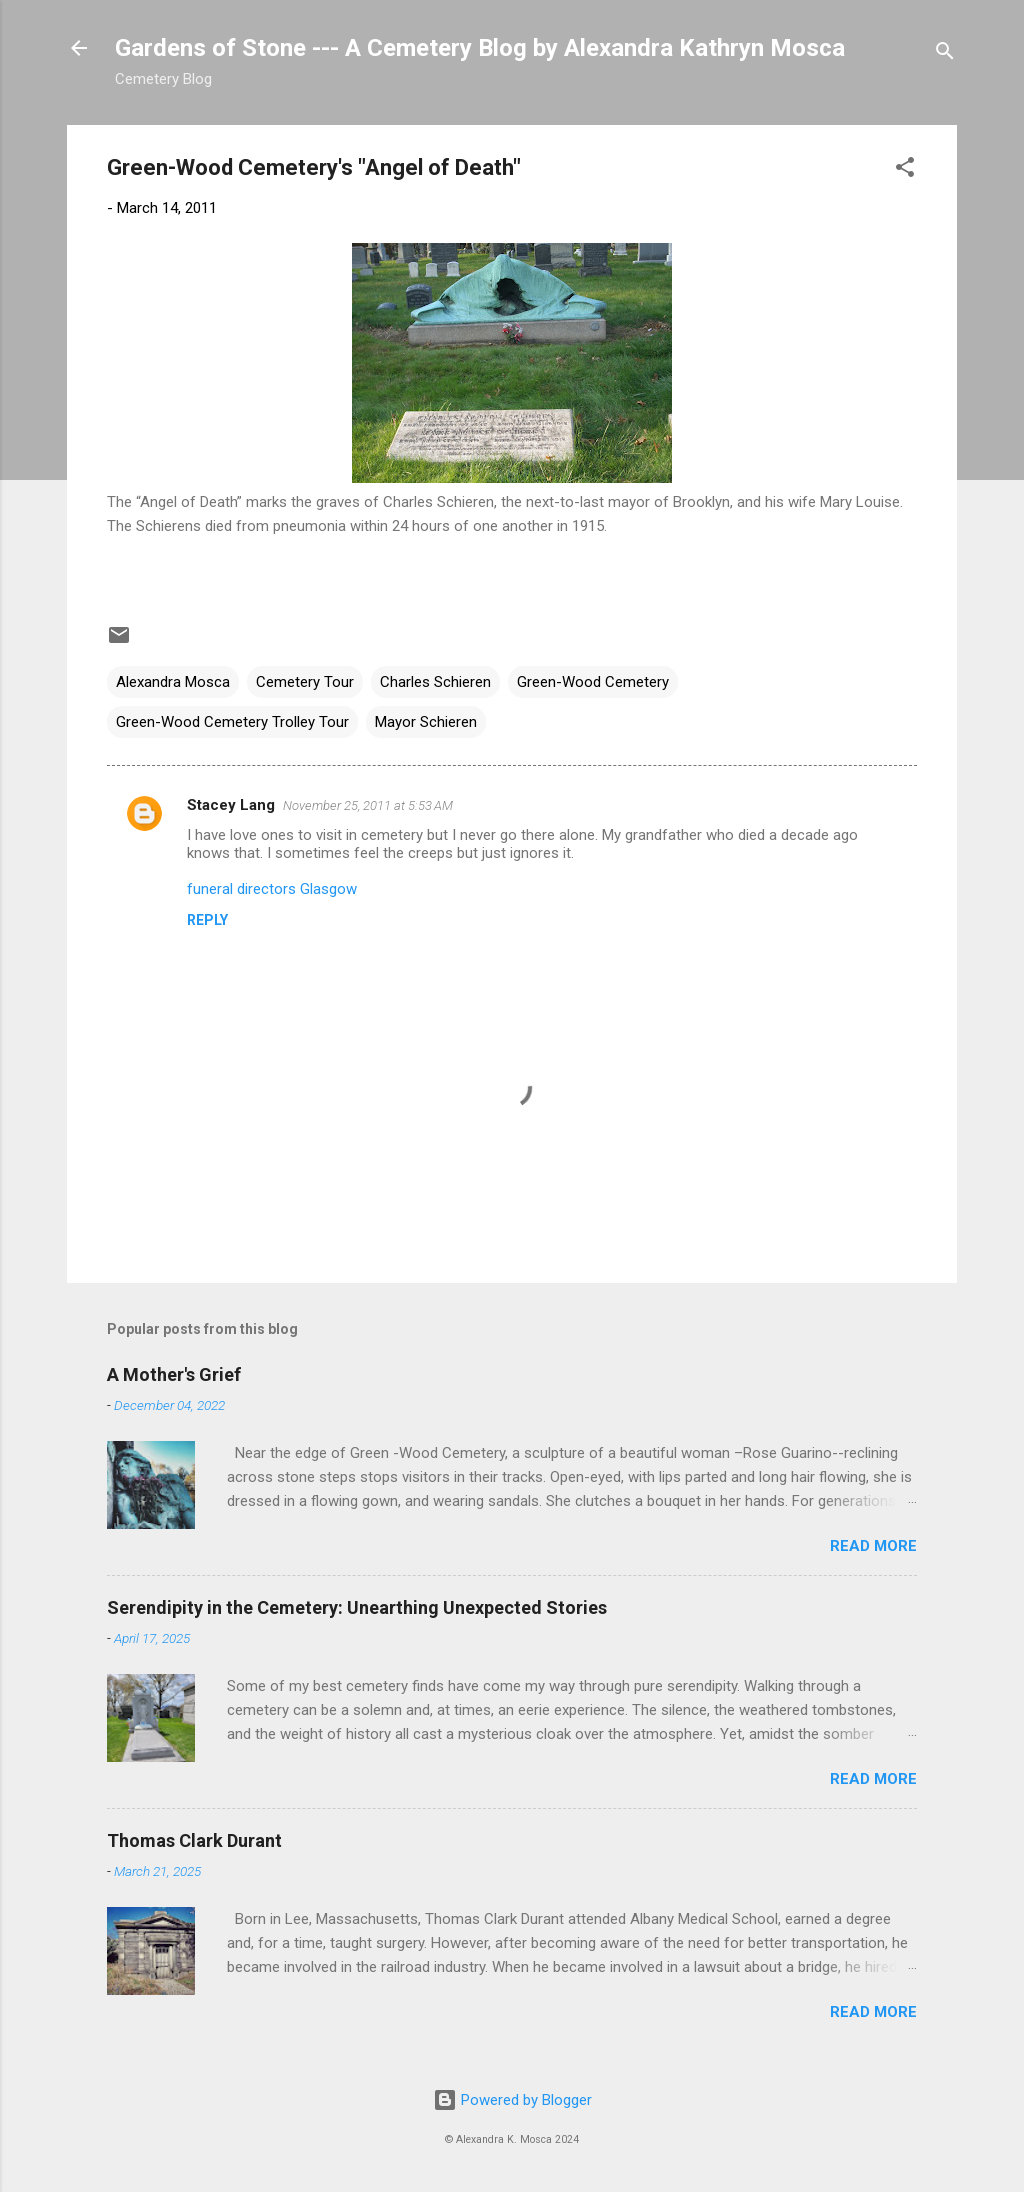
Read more (873, 1546)
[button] (905, 170)
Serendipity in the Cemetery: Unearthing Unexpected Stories (357, 1607)
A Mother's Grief (174, 1374)
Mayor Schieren (426, 722)
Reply (207, 920)
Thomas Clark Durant (194, 1840)
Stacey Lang (231, 805)
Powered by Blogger (512, 2100)
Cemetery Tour (305, 682)
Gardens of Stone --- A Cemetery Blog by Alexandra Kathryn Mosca (480, 48)
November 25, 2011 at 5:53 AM (368, 805)
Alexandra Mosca (173, 682)
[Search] (945, 54)
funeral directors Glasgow (272, 889)
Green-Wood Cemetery (593, 682)
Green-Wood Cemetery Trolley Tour (232, 722)
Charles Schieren (435, 682)
